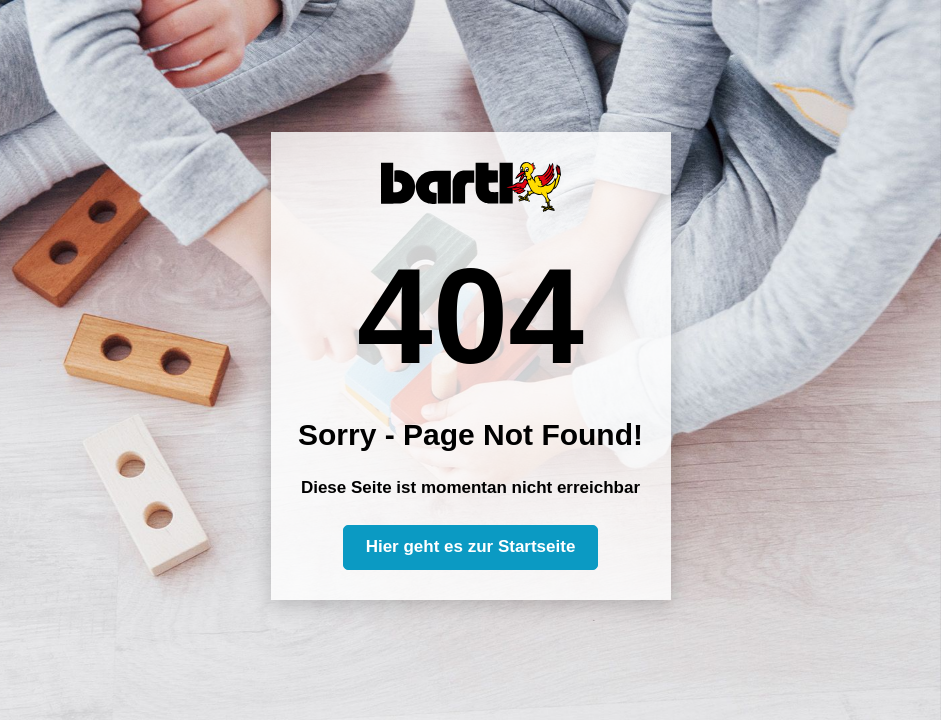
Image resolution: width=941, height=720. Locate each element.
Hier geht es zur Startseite (471, 546)
